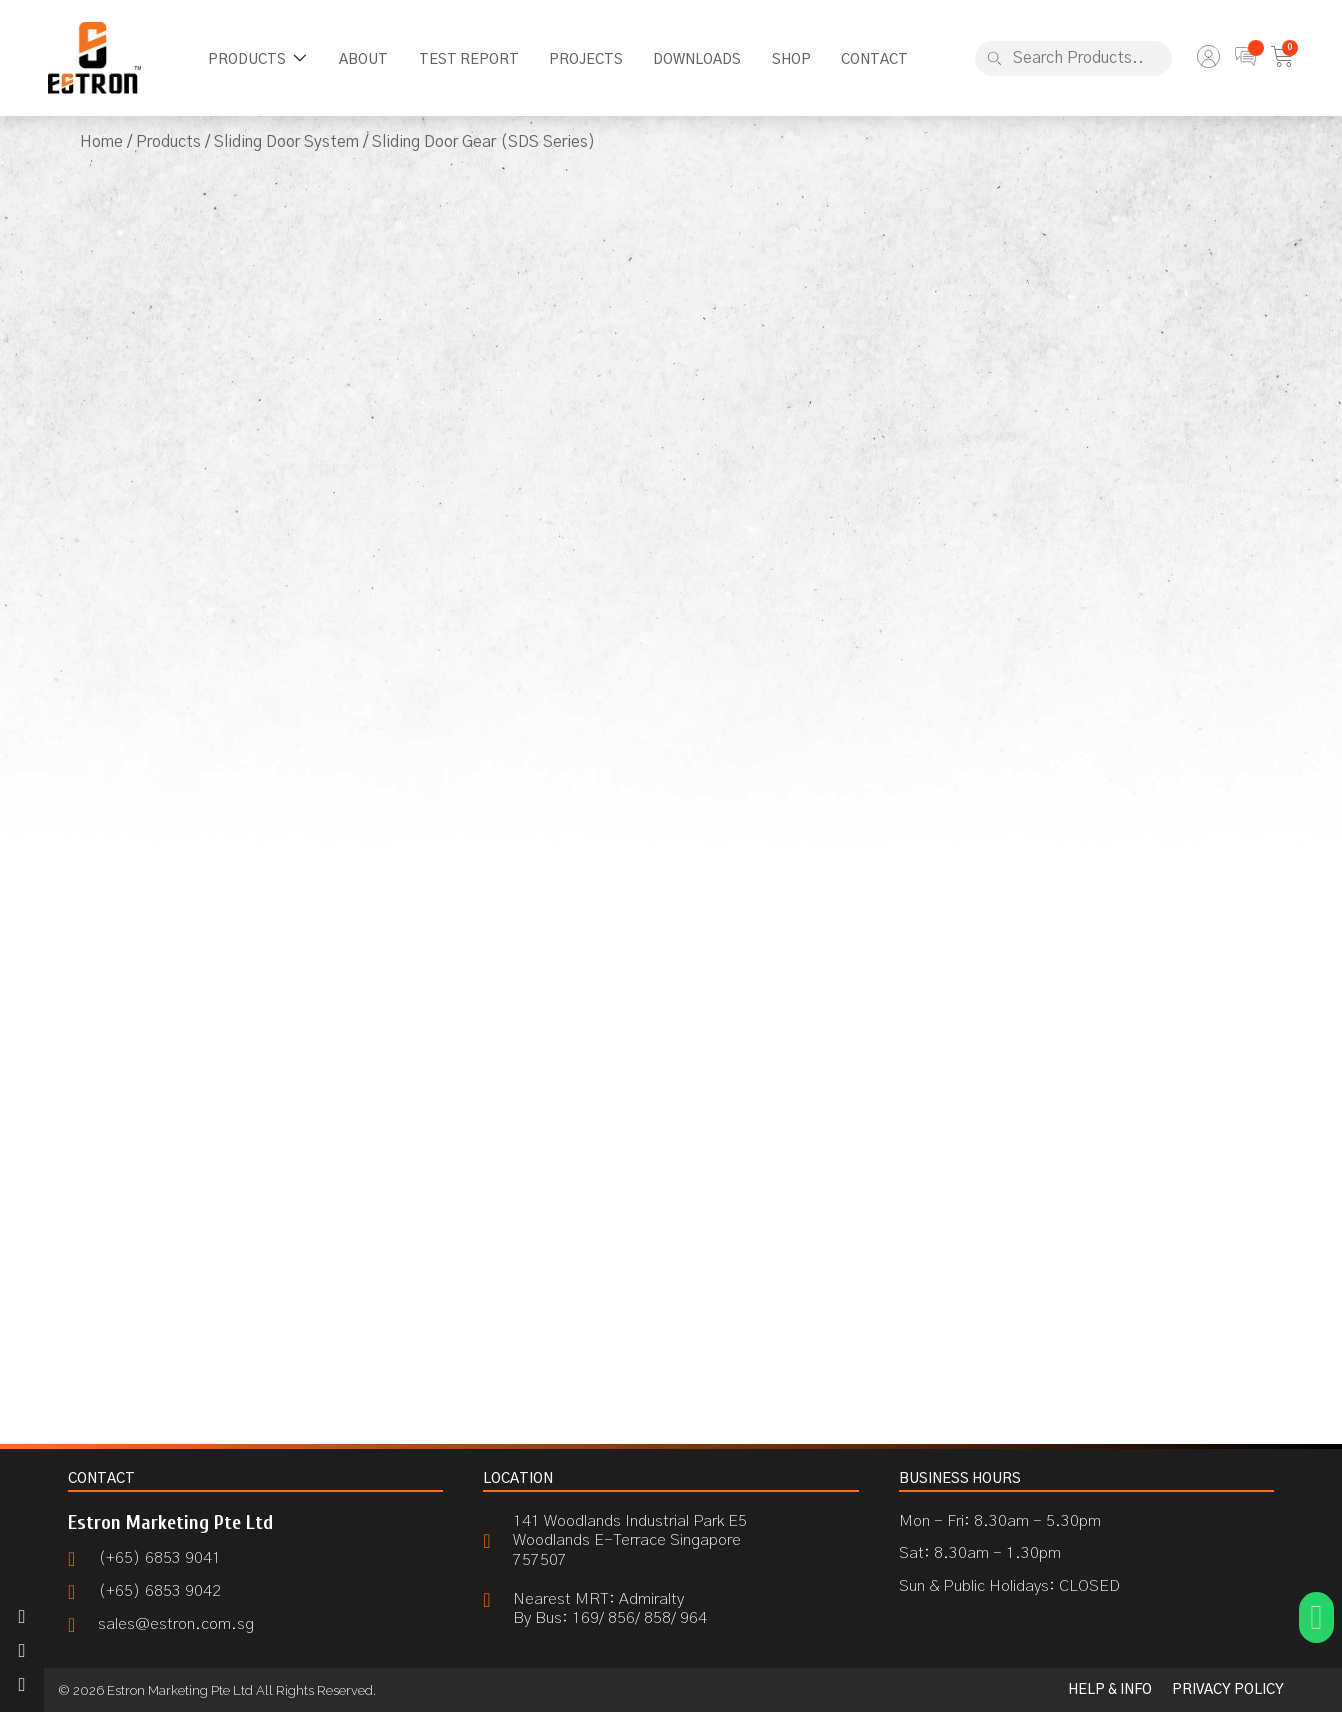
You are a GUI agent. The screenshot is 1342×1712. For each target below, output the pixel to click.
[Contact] (874, 60)
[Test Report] (469, 60)
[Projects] (586, 60)
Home (101, 142)
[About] (363, 60)
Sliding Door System (286, 142)
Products (168, 142)
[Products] (258, 60)
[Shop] (791, 60)
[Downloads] (697, 60)
